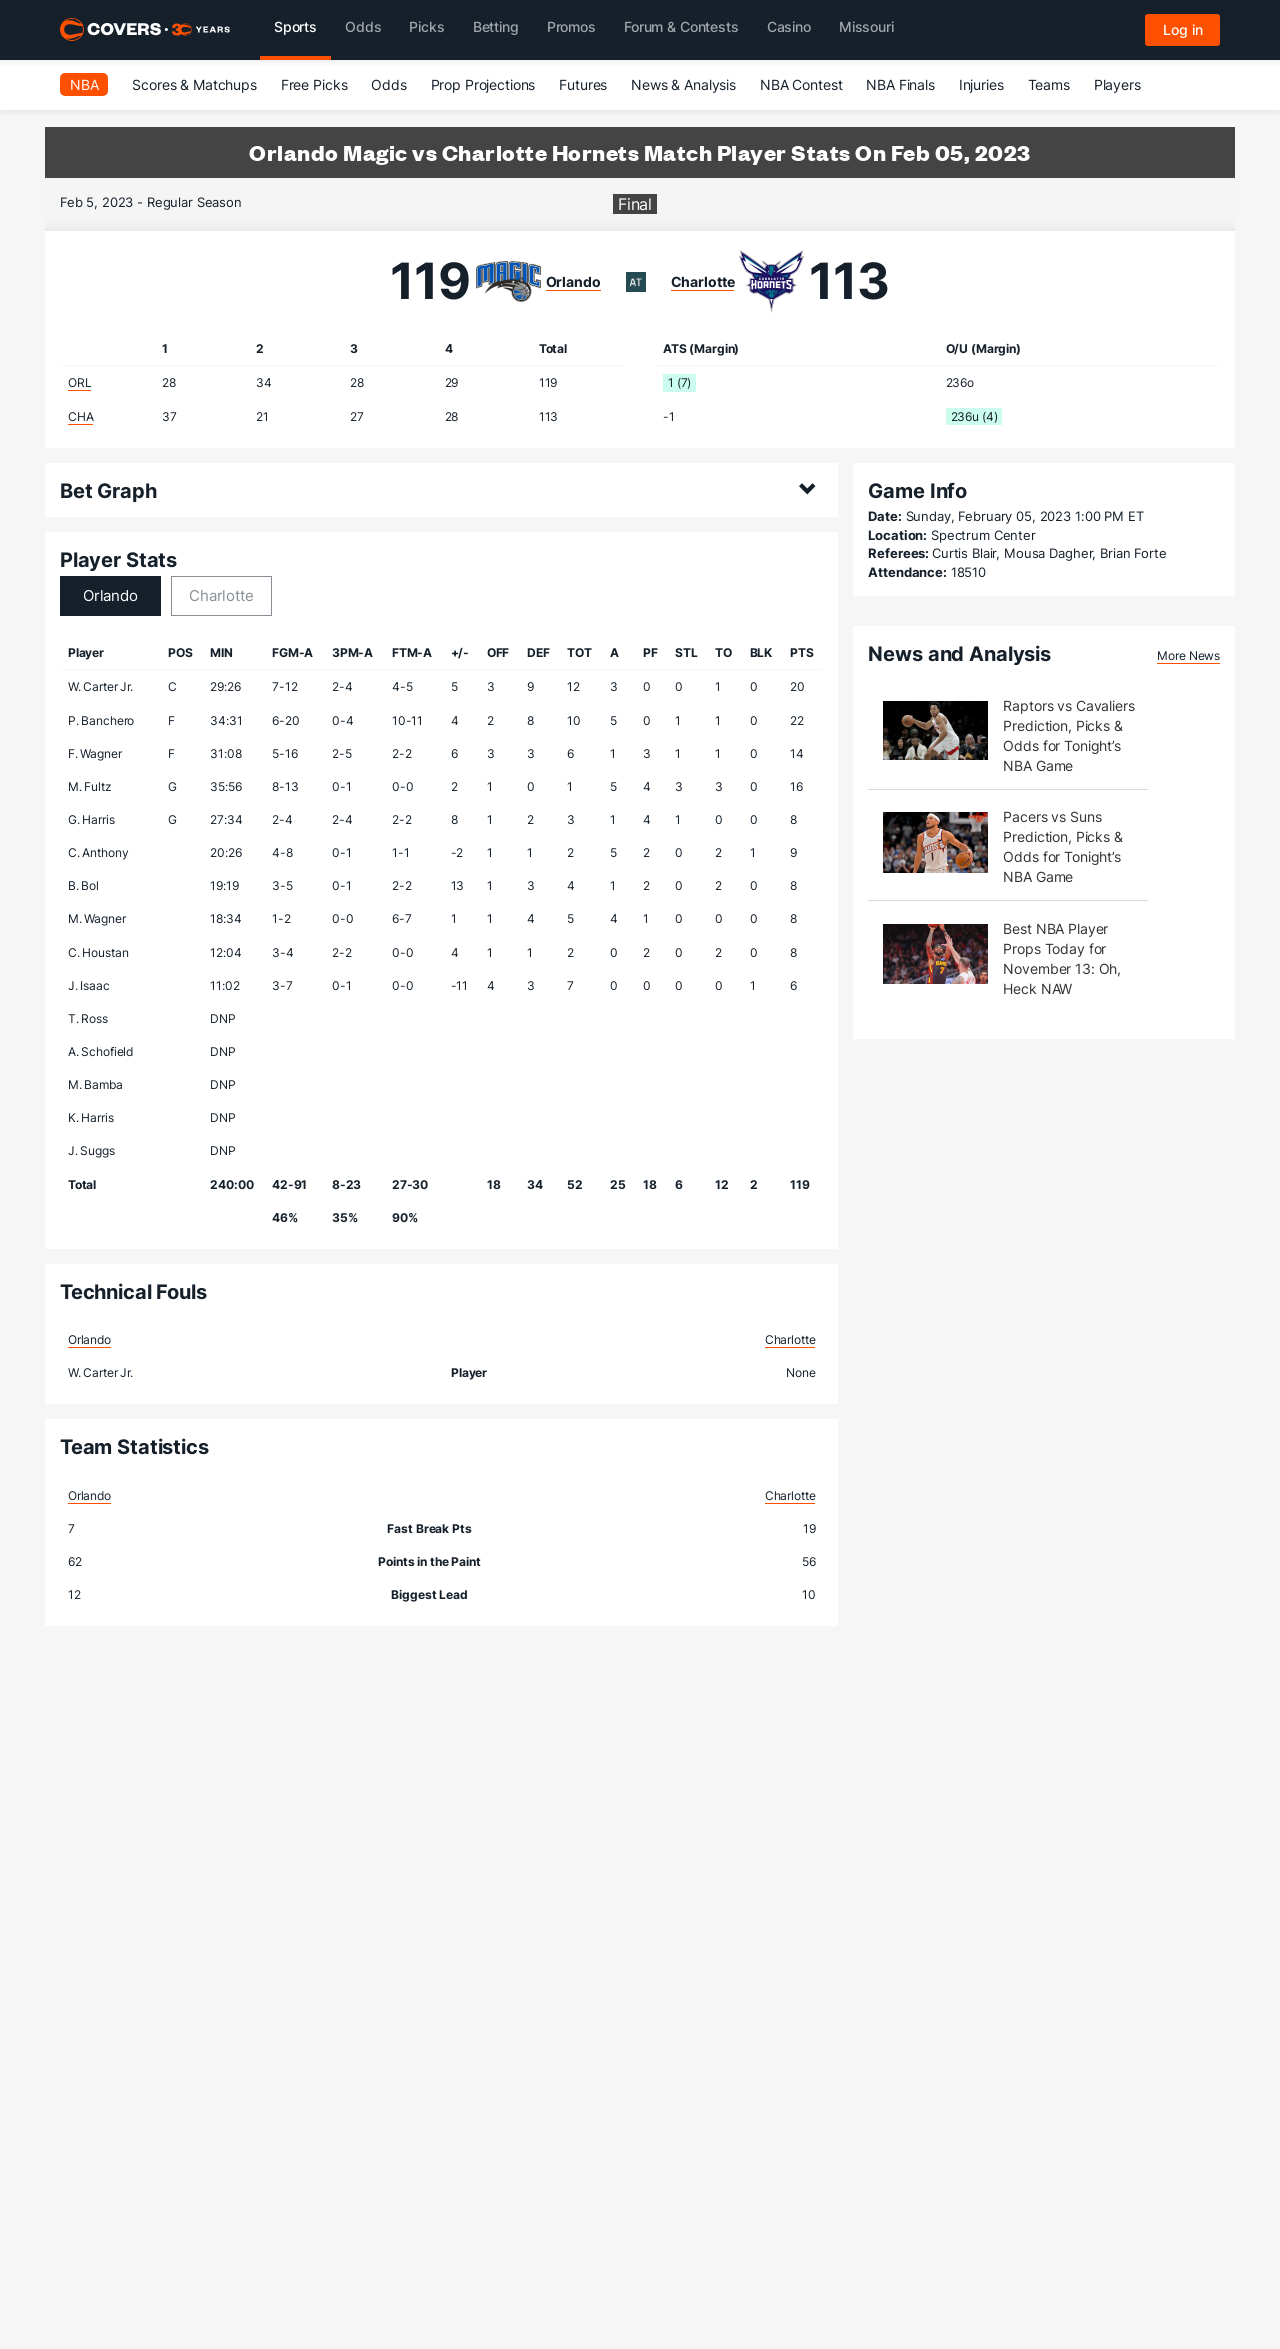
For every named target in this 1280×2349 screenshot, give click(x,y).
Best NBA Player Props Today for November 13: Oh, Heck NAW (1062, 958)
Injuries (981, 84)
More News (1188, 655)
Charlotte (703, 281)
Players (1117, 84)
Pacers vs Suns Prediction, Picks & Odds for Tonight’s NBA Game (1062, 846)
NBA (84, 84)
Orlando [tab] (110, 595)
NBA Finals (900, 84)
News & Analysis (683, 84)
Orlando (573, 281)
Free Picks (314, 84)
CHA (81, 416)
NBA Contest (801, 84)
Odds (388, 84)
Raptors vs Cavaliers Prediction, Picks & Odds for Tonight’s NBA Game (1068, 735)
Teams (1049, 84)
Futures (583, 84)
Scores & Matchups (194, 84)
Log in (1183, 29)
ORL (80, 382)
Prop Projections (483, 84)
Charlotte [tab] (221, 595)
